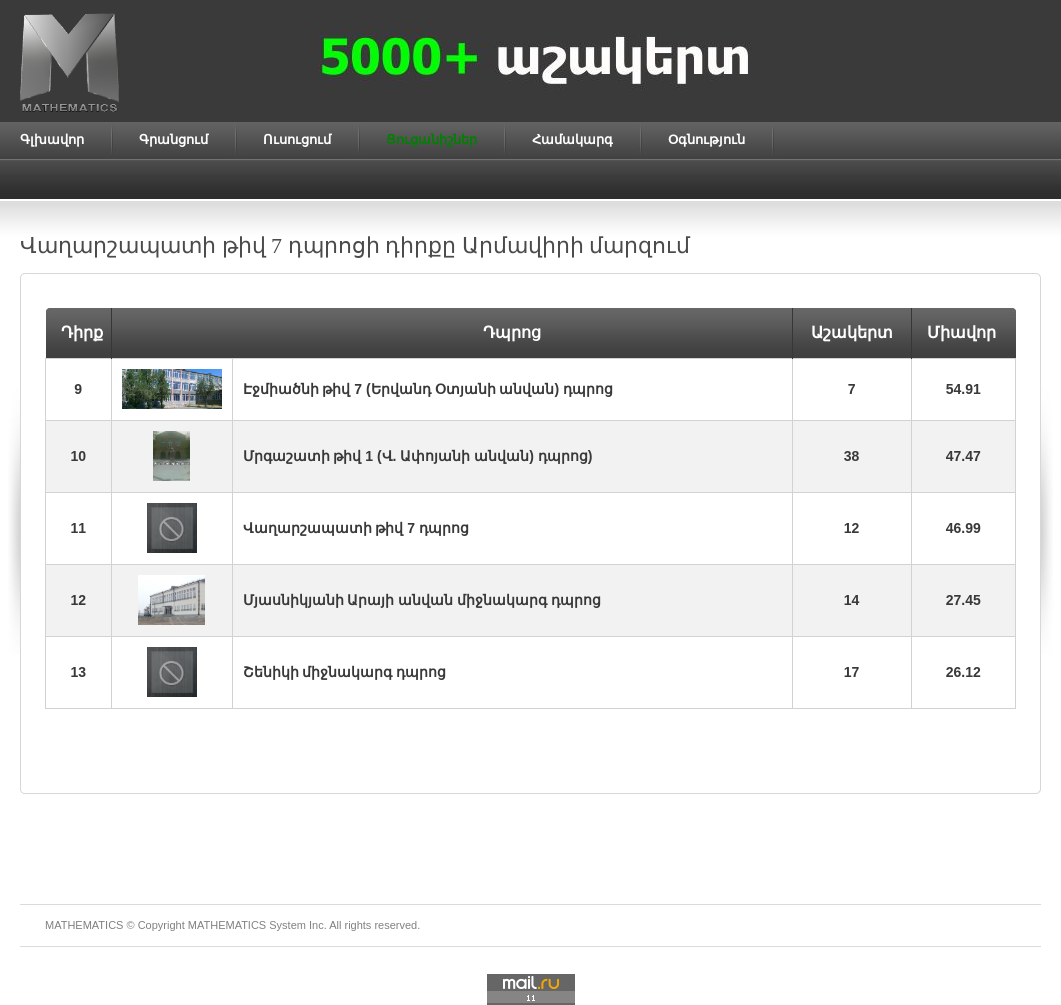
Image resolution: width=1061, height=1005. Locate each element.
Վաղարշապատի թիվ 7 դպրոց (356, 528)
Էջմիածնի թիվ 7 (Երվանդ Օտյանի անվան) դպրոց (428, 389)
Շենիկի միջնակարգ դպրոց (345, 672)
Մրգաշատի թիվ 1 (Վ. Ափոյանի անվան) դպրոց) (418, 456)
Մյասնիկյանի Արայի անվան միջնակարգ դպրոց (422, 600)
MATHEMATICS (227, 925)
